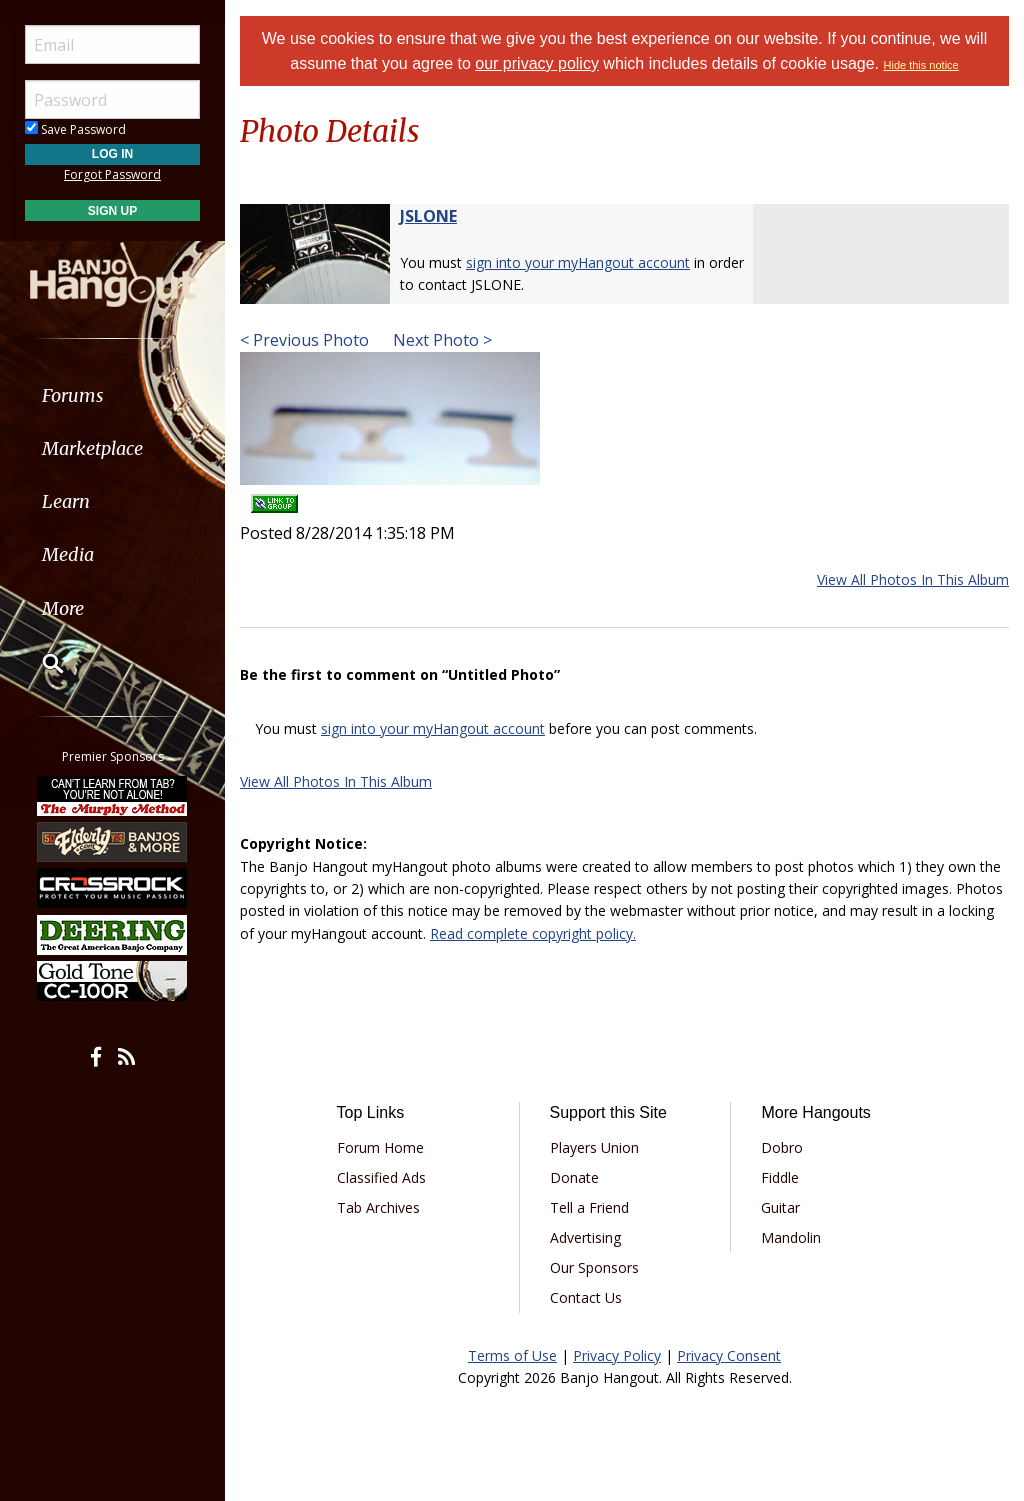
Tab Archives (378, 1207)
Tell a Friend (589, 1207)
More (63, 608)
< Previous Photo (304, 340)
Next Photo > (440, 340)
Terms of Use (512, 1355)
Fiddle (780, 1177)
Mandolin (791, 1237)
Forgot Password (112, 174)
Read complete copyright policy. (533, 933)
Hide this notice (921, 65)
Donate (574, 1177)
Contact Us (586, 1297)
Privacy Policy (617, 1355)
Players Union (594, 1147)
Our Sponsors (594, 1267)
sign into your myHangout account (578, 262)
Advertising (585, 1237)
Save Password (75, 129)
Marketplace (92, 448)
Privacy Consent (729, 1355)
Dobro (782, 1147)
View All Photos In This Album (913, 579)
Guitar (780, 1207)
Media (68, 554)
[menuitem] (112, 395)
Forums (73, 395)
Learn (66, 501)
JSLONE (428, 216)
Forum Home (380, 1147)
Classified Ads (381, 1177)
